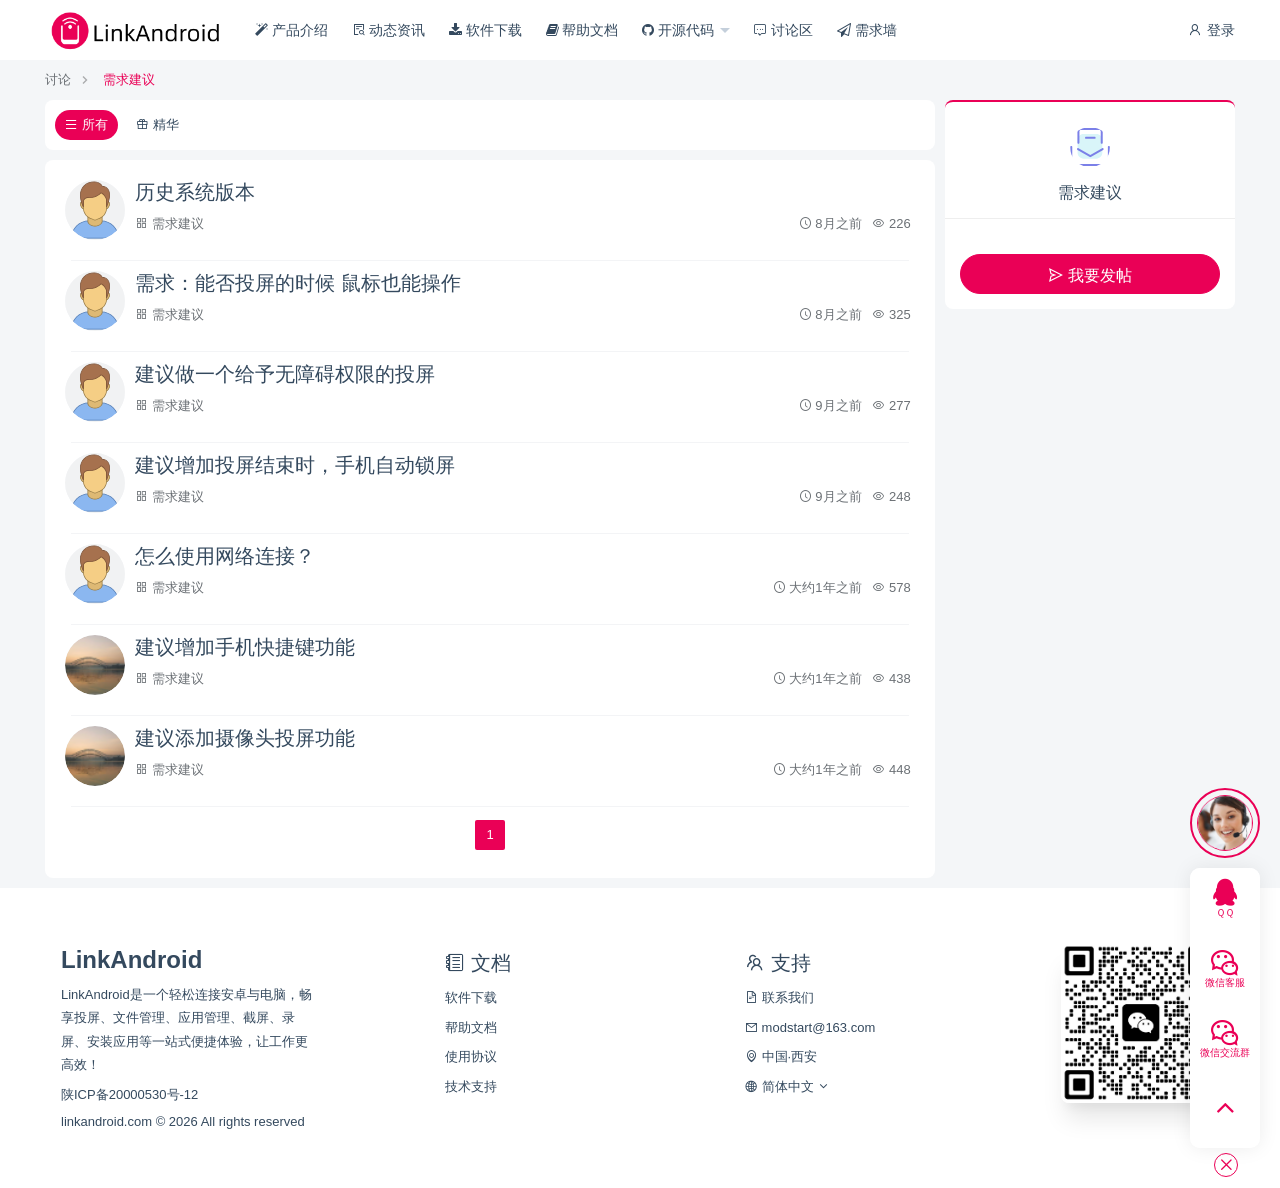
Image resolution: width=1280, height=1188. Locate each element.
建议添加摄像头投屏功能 (245, 738)
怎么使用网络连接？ (225, 556)
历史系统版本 (195, 192)
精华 (157, 124)
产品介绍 (291, 30)
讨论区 (783, 30)
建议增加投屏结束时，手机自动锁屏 (295, 465)
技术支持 (471, 1086)
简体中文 (787, 1086)
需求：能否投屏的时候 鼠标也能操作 (298, 283)
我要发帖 (1090, 275)
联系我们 (779, 997)
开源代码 (680, 30)
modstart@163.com (810, 1027)
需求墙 (867, 30)
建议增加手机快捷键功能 (245, 647)
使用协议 (471, 1056)
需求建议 (129, 79)
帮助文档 (582, 30)
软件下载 (485, 30)
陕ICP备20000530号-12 (129, 1094)
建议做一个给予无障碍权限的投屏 (285, 374)
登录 (1211, 30)
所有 (86, 124)
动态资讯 (389, 30)
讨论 (58, 79)
